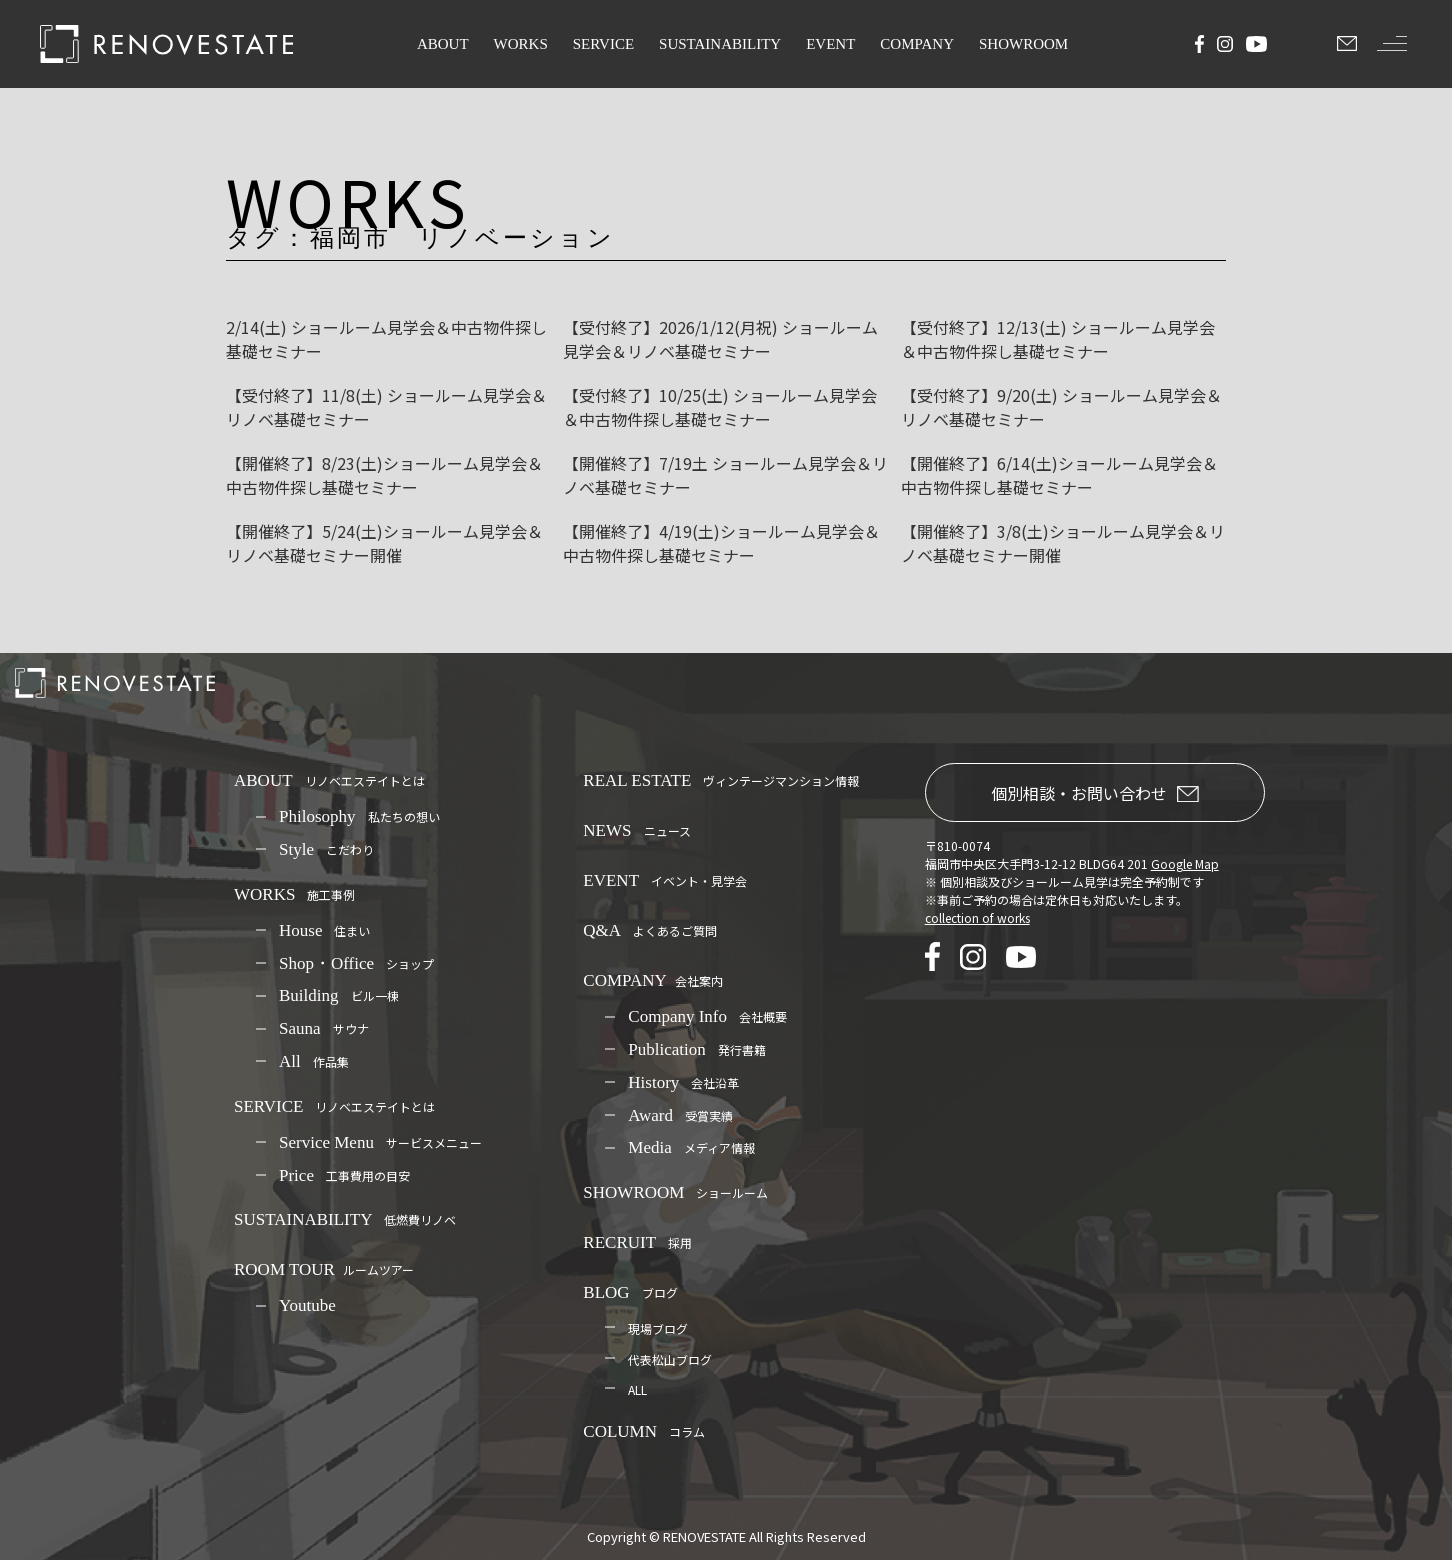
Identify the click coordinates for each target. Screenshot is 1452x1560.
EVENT (830, 44)
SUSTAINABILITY (720, 44)
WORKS (521, 44)
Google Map (1185, 863)
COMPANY (917, 44)
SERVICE (603, 44)
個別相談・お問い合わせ (1095, 793)
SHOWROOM (1023, 44)
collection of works (977, 917)
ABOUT (443, 44)
